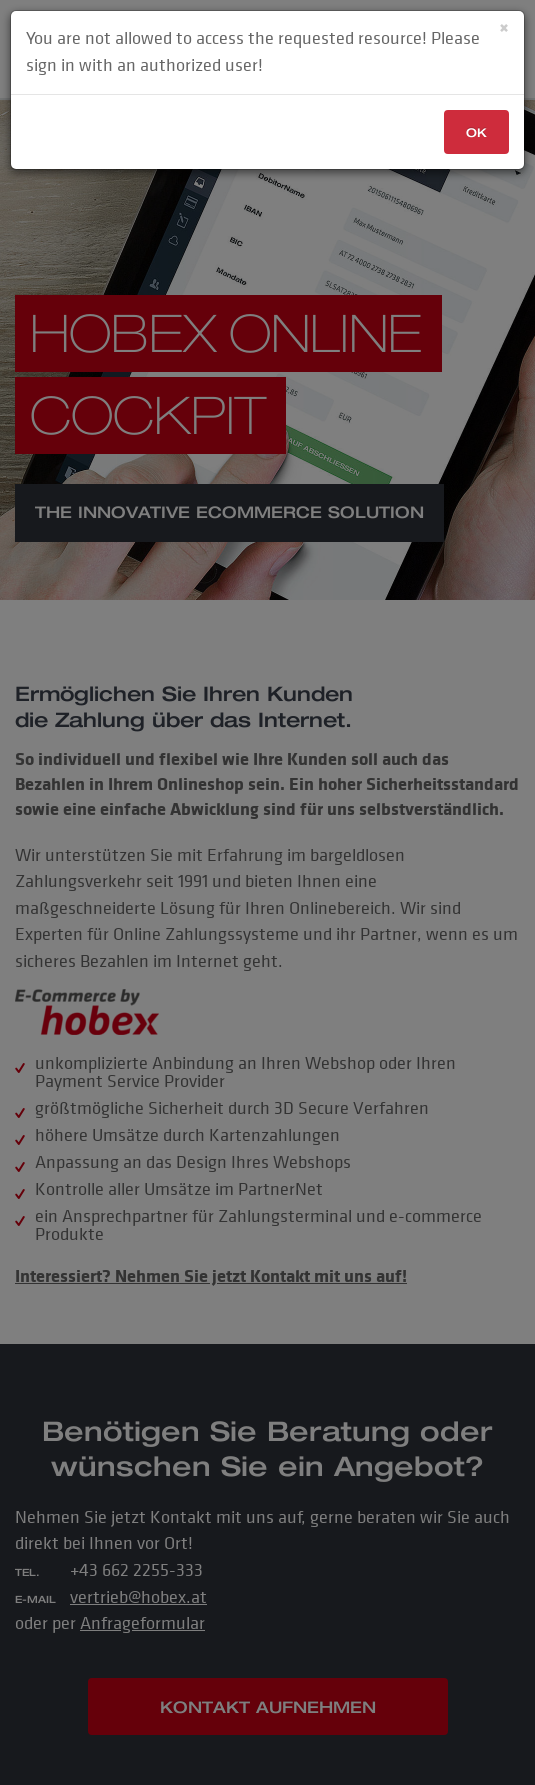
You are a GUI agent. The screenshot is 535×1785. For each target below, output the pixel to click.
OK (476, 132)
